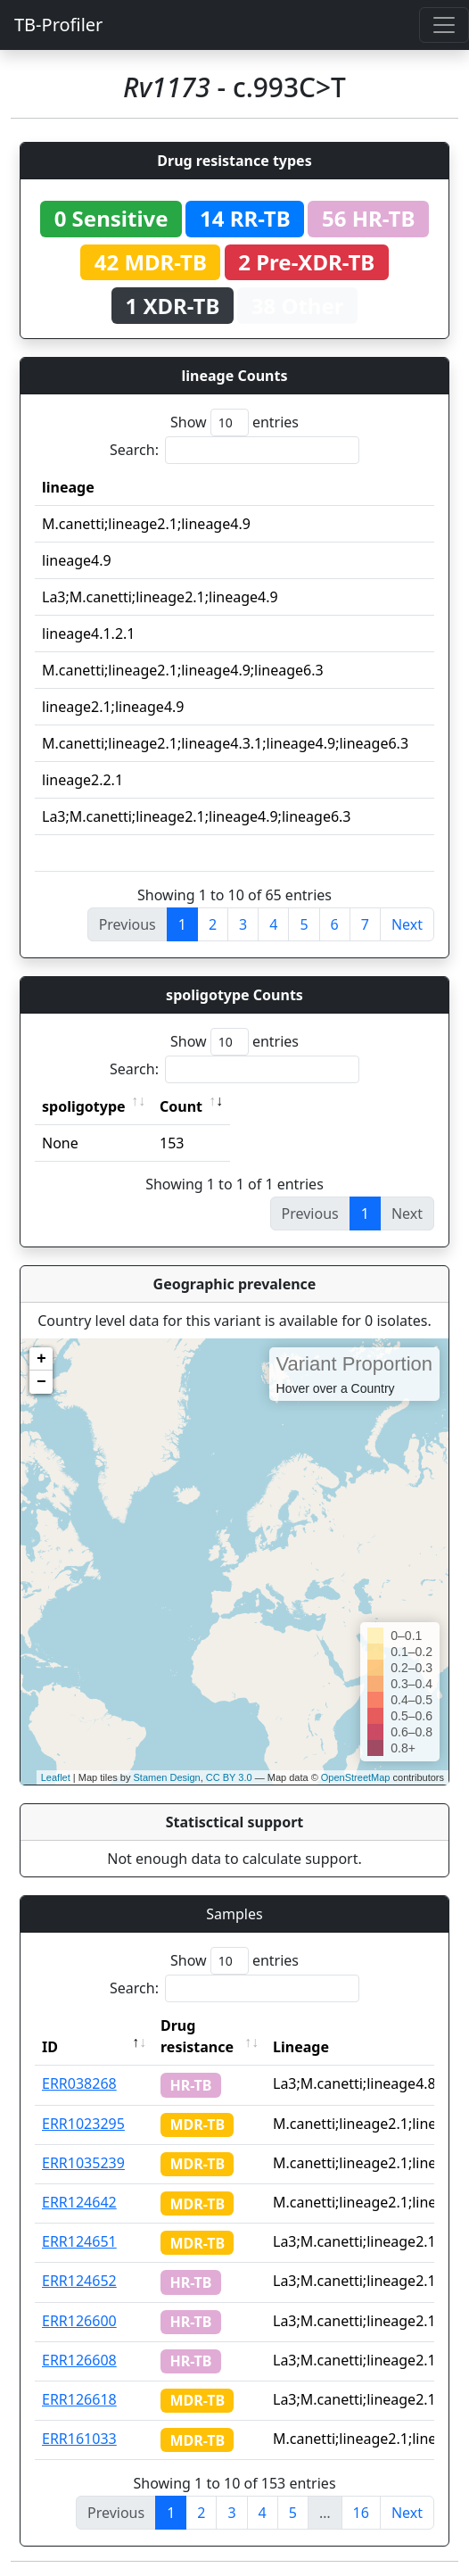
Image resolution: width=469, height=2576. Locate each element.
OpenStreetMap (356, 1777)
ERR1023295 (83, 2123)
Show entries (234, 422)
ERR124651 (79, 2241)
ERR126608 (79, 2360)
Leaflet (55, 1777)
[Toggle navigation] (444, 25)
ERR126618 (79, 2399)
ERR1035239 (83, 2163)
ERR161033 (79, 2438)
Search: (234, 450)
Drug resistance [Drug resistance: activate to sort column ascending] (197, 2036)
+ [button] (41, 1359)
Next (407, 924)
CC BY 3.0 (229, 1777)
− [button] (41, 1382)
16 (361, 2512)
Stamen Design (166, 1777)
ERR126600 (79, 2321)
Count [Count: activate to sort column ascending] (181, 1106)
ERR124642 (79, 2202)
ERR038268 (79, 2083)
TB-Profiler (58, 24)
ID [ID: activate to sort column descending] (50, 2047)
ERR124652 (79, 2280)
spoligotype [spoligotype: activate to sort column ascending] (84, 1106)
